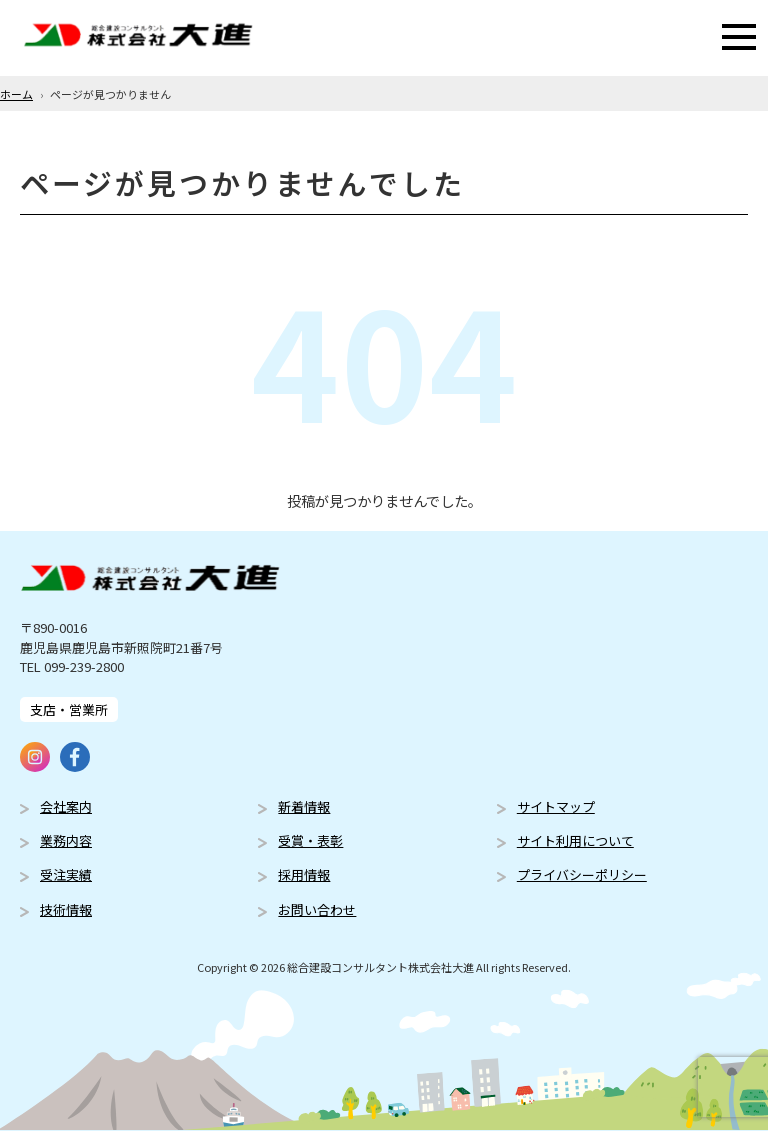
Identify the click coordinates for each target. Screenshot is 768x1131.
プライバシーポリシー (582, 874)
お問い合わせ (317, 909)
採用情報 (304, 874)
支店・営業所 (69, 709)
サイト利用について (575, 840)
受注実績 (66, 874)
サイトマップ (556, 806)
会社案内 (66, 806)
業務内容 (66, 840)
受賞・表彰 (310, 840)
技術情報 (66, 909)
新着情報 (304, 806)
